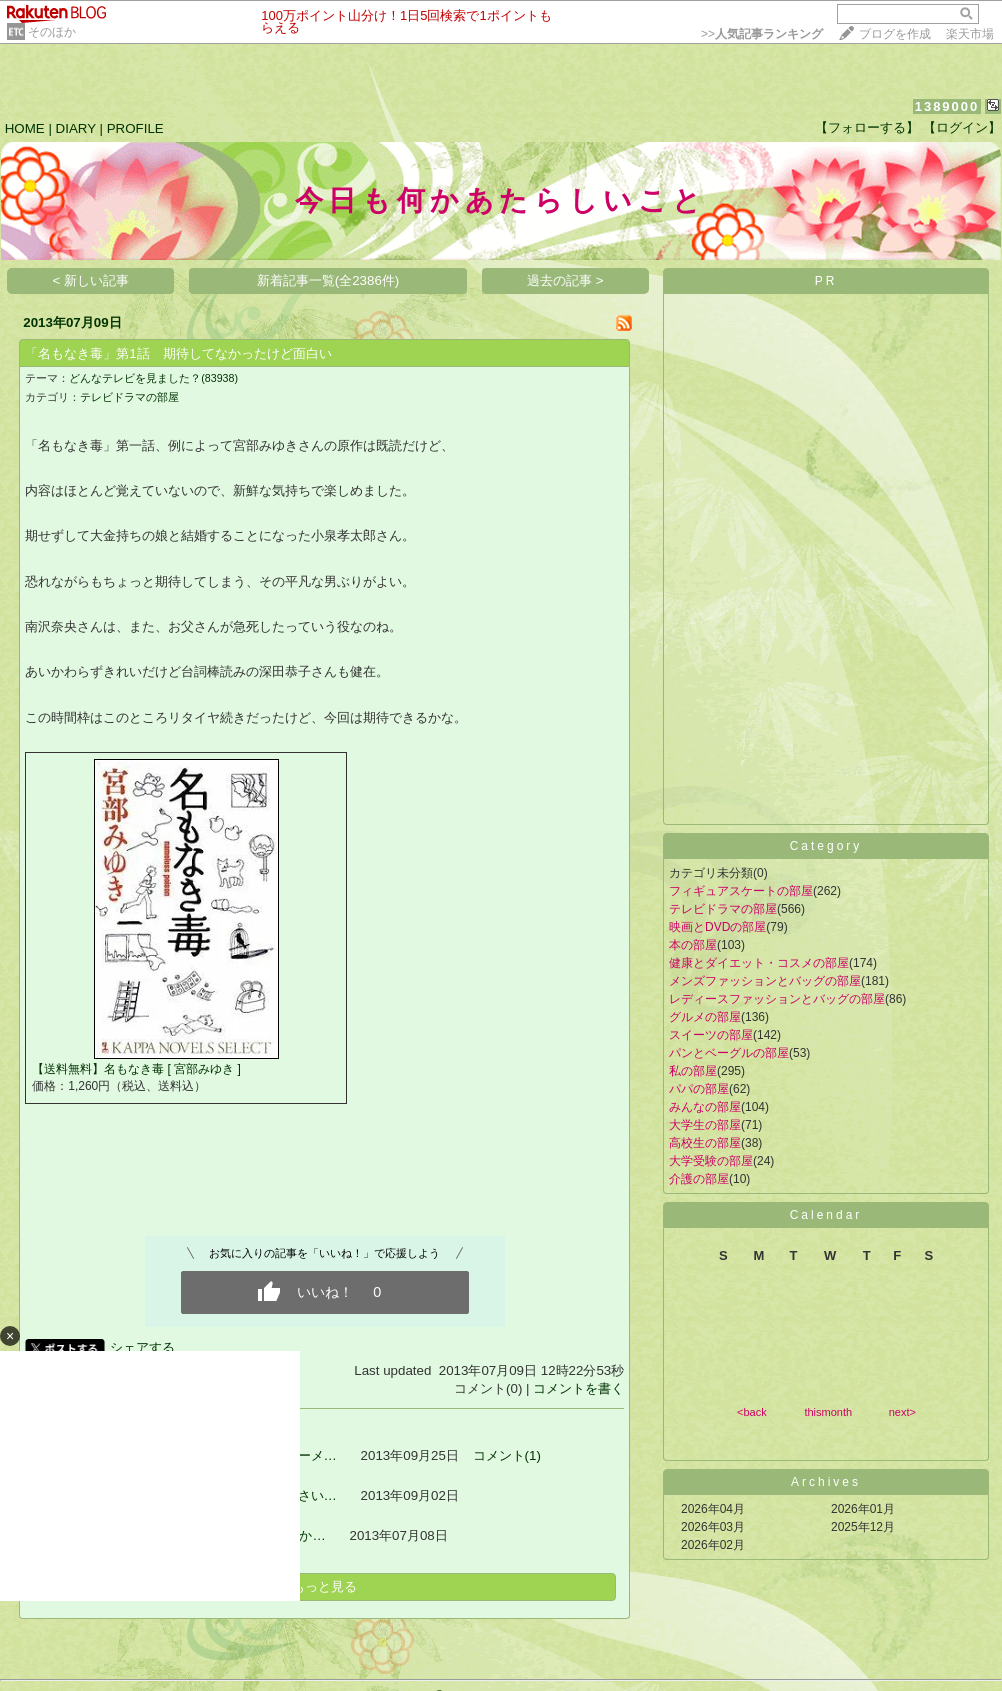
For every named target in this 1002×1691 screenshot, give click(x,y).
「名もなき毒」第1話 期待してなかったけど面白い (178, 353)
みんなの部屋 (705, 1107)
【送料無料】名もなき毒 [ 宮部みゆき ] (136, 1069)
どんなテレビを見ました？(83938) (153, 378)
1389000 (947, 106)
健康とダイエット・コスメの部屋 (759, 963)
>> (762, 34)
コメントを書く (578, 1388)
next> (902, 1412)
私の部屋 (693, 1071)
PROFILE (135, 128)
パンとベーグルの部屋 (729, 1053)
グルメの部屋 (705, 1017)
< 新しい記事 (91, 280)
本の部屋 (693, 945)
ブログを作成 (895, 34)
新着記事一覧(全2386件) (328, 280)
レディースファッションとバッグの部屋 (777, 999)
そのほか (52, 32)
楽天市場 (970, 34)
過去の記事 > (565, 280)
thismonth (828, 1412)
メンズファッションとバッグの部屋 (765, 981)
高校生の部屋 (705, 1143)
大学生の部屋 (705, 1125)
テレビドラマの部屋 (129, 397)
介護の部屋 (699, 1179)
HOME (25, 128)
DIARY (76, 128)
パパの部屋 (699, 1089)
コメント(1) (507, 1455)
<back (752, 1412)
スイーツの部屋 (711, 1035)
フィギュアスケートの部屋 (741, 891)
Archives (826, 1482)
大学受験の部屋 (711, 1161)
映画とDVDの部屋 (717, 927)
